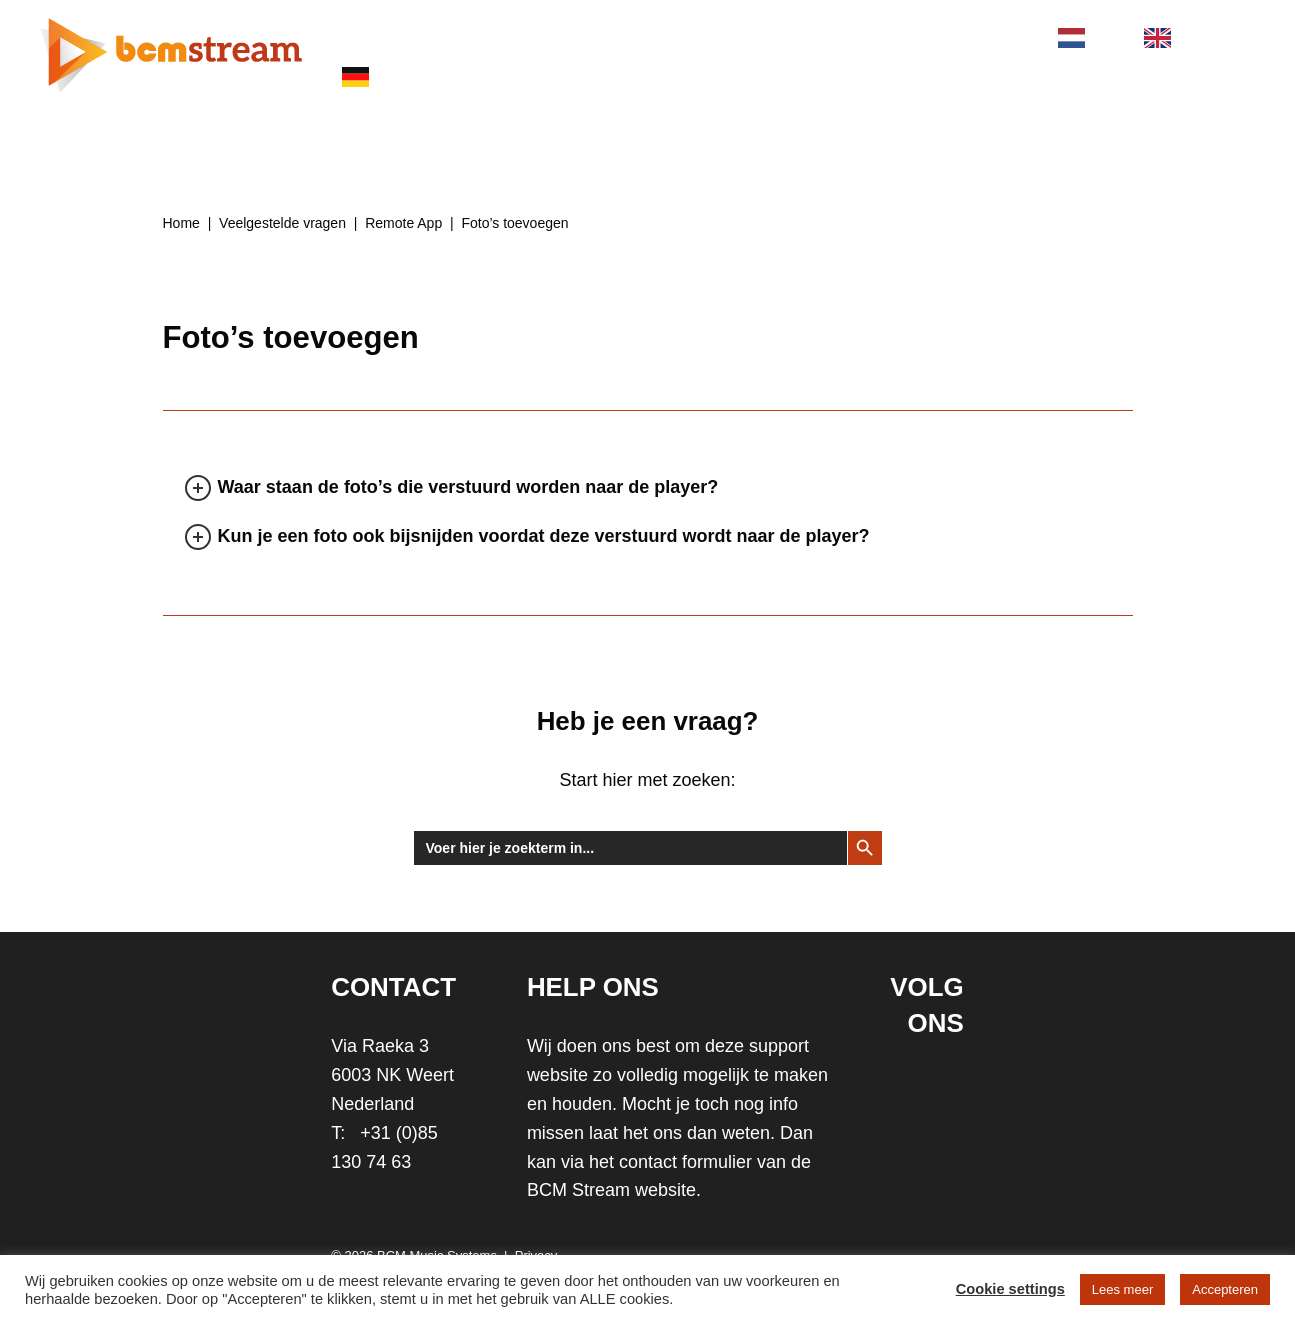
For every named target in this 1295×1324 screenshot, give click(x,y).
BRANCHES (622, 36)
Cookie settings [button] (1010, 1289)
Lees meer (1122, 1289)
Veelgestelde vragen (282, 223)
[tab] (259, 442)
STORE (861, 36)
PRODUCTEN (483, 36)
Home (181, 223)
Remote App (403, 223)
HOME (364, 36)
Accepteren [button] (1225, 1289)
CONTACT (973, 36)
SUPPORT (751, 36)
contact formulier (685, 1162)
